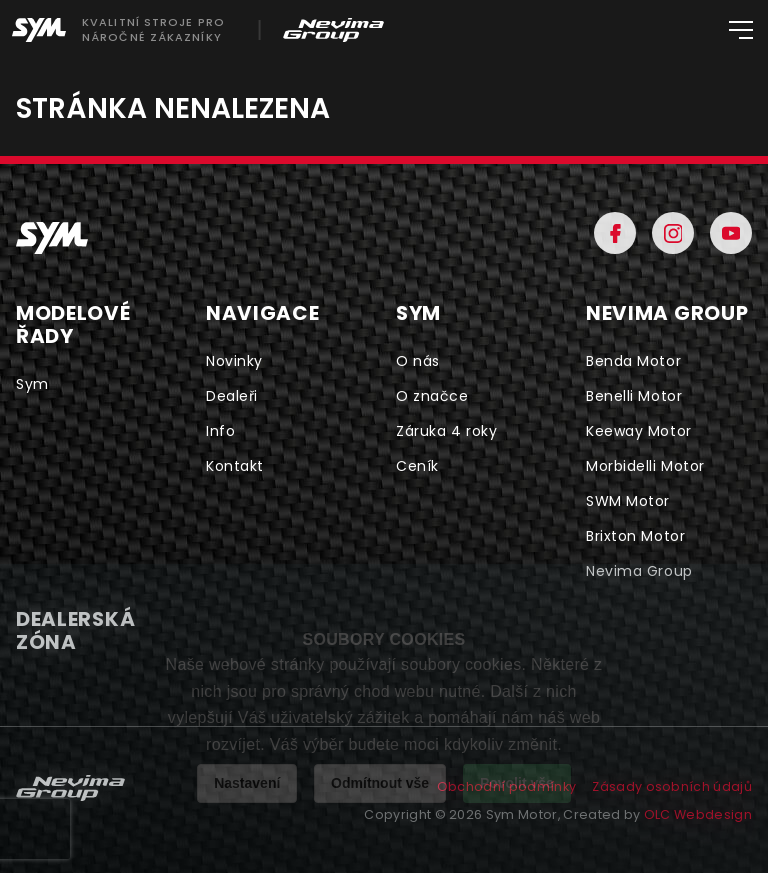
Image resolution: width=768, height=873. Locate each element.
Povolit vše (517, 783)
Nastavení (247, 783)
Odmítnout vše (380, 783)
